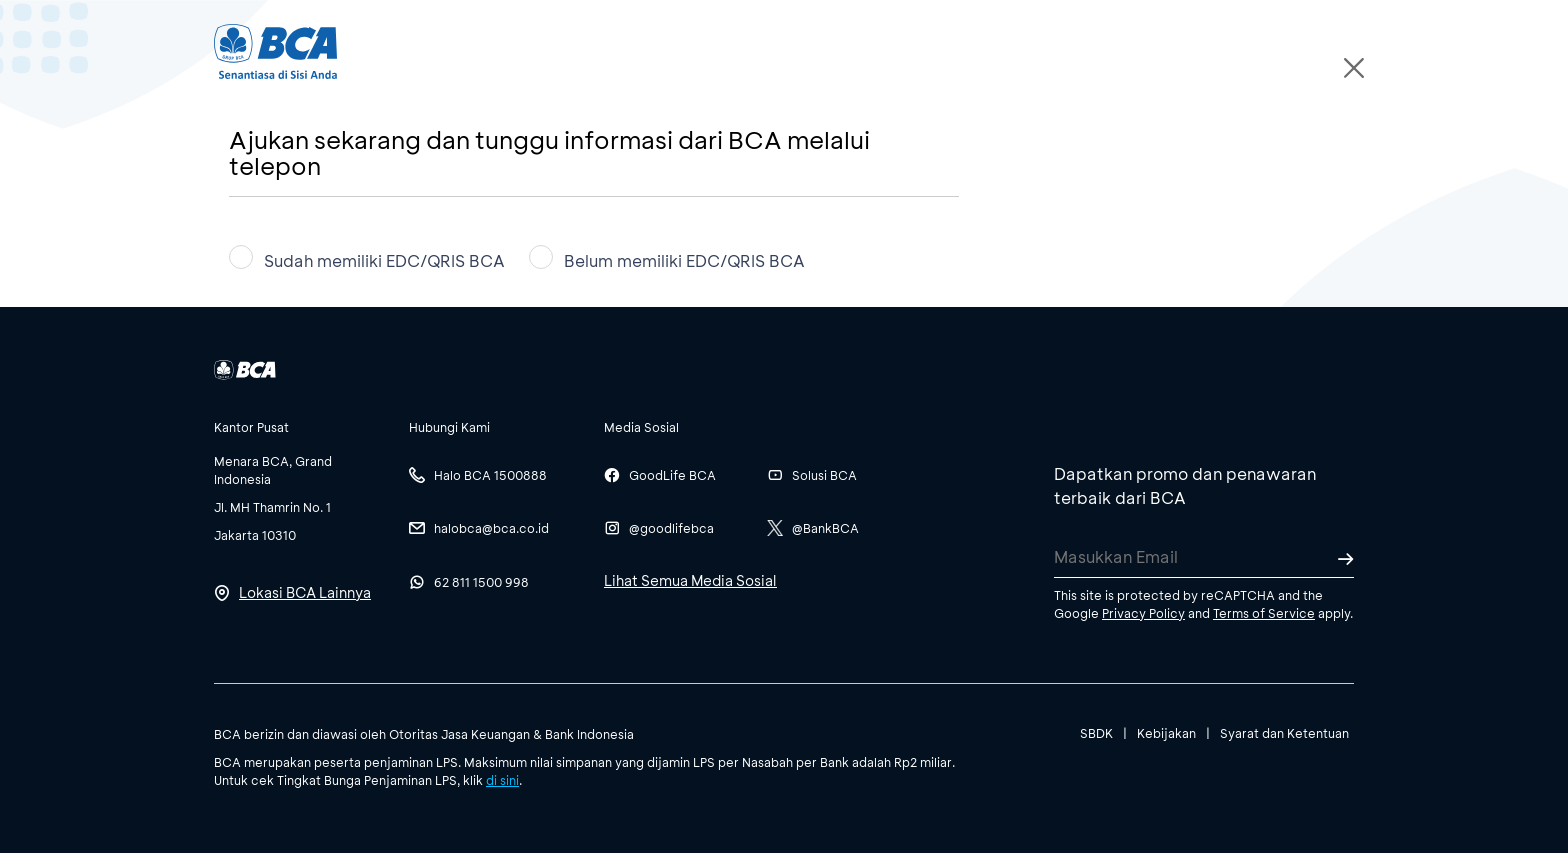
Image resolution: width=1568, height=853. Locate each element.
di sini (502, 780)
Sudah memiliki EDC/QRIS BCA (367, 258)
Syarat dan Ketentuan (1284, 733)
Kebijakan (1166, 733)
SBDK (1096, 733)
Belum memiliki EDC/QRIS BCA (667, 258)
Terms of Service (1264, 613)
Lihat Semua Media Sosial (690, 580)
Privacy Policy (1143, 613)
